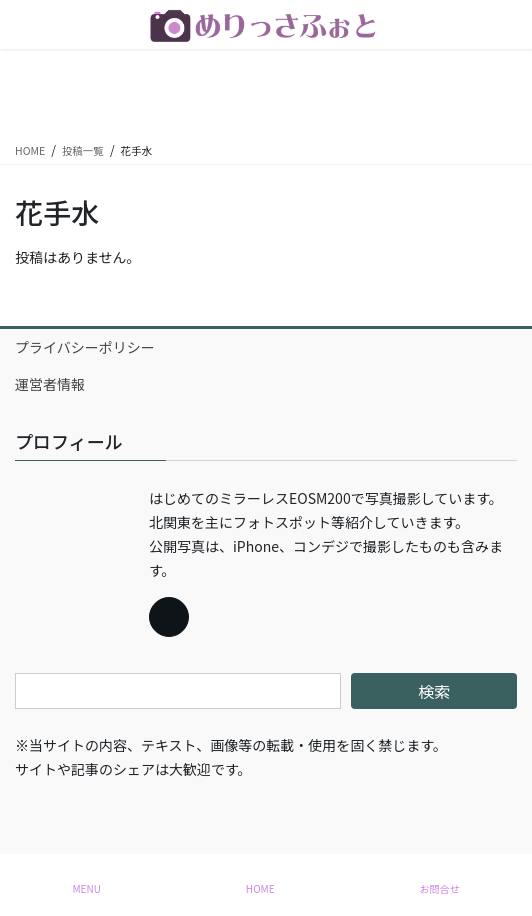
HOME (260, 888)
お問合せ (440, 888)
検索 (434, 691)
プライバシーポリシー (85, 347)
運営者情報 (50, 384)
